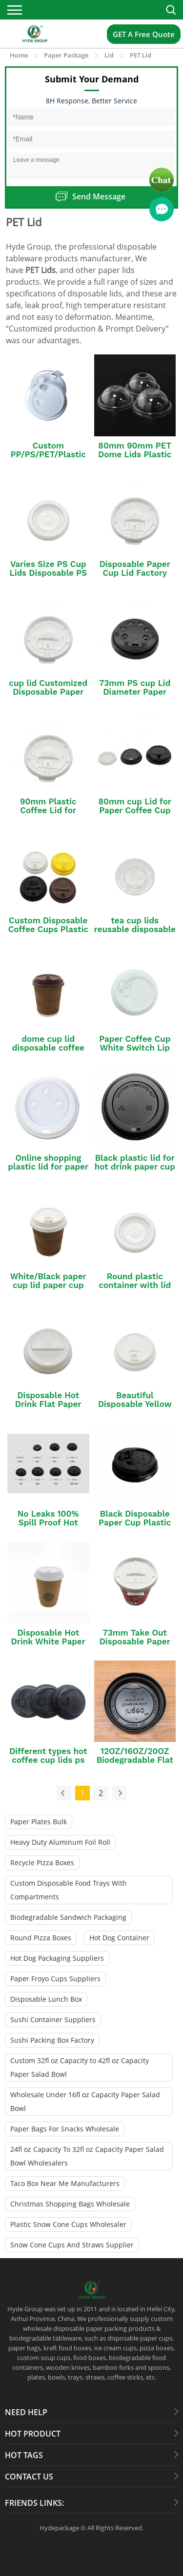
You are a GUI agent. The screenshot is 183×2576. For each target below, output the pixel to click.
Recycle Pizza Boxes (42, 1862)
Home (19, 55)
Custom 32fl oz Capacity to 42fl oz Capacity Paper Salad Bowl (79, 2067)
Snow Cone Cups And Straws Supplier (72, 2244)
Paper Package (66, 55)
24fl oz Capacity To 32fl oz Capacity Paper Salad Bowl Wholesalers (87, 2156)
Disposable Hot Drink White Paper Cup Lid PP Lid (48, 1641)
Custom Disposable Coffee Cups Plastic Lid (48, 929)
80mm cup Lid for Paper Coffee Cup (135, 806)
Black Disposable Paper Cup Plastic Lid (135, 1522)
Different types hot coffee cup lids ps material (48, 1760)
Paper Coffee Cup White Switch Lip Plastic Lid (134, 1047)
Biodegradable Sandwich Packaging (68, 1917)
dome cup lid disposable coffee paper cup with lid (48, 1047)
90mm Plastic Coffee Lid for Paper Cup (48, 810)
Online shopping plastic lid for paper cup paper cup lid (48, 1166)
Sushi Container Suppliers (53, 2019)
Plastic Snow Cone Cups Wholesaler (68, 2224)
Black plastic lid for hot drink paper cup (135, 1162)
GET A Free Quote (144, 34)
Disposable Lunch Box (46, 1999)
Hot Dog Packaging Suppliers (57, 1958)
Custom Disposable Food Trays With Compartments (68, 1889)
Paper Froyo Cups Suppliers (55, 1978)
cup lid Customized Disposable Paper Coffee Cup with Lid (48, 692)
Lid (109, 55)
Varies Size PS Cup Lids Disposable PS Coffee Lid (48, 573)
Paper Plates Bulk (38, 1821)
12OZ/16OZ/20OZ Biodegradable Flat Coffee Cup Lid (135, 1760)
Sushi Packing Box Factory (52, 2040)
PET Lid (140, 55)
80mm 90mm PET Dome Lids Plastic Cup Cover (134, 454)
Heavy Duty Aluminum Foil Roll (60, 1842)
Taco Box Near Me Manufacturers (65, 2183)
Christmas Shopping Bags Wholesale (70, 2203)
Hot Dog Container (119, 1937)
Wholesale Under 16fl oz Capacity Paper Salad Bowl (85, 2101)
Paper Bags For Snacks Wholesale (64, 2128)
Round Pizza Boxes (40, 1937)
